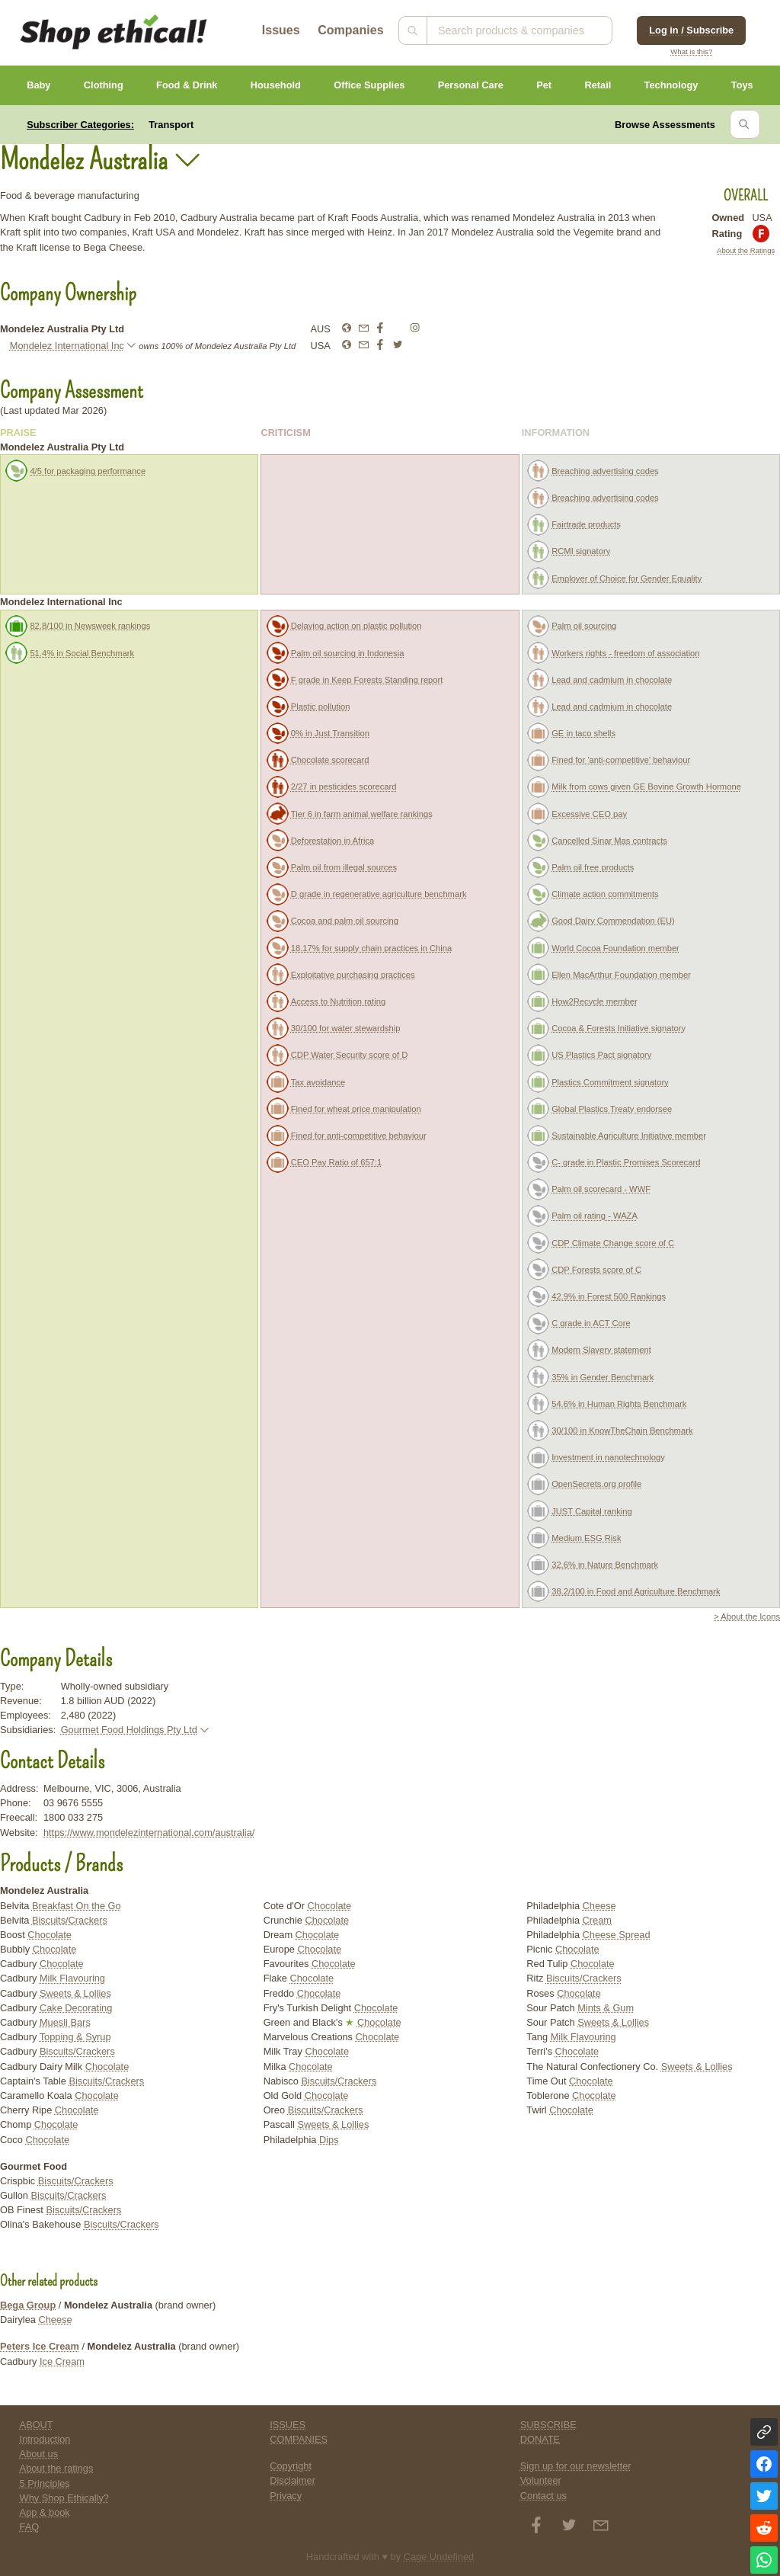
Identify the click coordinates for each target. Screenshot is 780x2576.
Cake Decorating (76, 2008)
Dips (329, 2139)
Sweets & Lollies (75, 1993)
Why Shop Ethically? (64, 2498)
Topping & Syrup (75, 2037)
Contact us (543, 2495)
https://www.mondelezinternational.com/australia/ (148, 1832)
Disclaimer (292, 2480)
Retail (597, 85)
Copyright (291, 2466)
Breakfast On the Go (76, 1905)
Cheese (599, 1905)
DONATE (540, 2439)
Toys (742, 85)
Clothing (103, 85)
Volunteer (540, 2480)
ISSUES (287, 2424)
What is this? (691, 51)
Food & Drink (186, 85)
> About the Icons (747, 1616)
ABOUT (36, 2424)
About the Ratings (746, 250)
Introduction (45, 2439)
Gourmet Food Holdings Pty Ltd (129, 1729)
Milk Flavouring (72, 1978)
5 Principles (45, 2483)
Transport (171, 124)
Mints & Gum (605, 2008)
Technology (671, 85)
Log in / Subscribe (691, 30)
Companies (350, 30)
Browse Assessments (665, 124)
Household (276, 85)
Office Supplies (369, 85)
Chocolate (49, 1934)
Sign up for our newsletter (575, 2466)
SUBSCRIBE (548, 2424)
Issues (281, 30)
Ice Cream (62, 2361)
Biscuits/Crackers (69, 1920)
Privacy (286, 2495)
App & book (45, 2512)
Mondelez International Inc (67, 345)
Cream (597, 1920)
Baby (38, 85)
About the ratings (57, 2468)
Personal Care (470, 85)
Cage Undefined (439, 2556)
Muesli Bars (65, 2022)
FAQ (30, 2527)
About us (39, 2453)
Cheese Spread (617, 1934)
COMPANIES (299, 2439)
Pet (543, 85)
